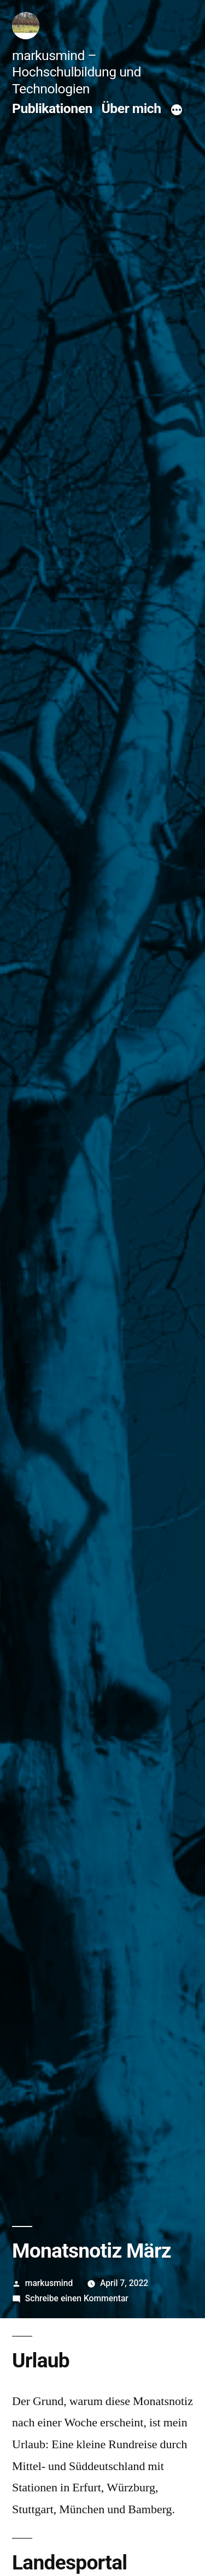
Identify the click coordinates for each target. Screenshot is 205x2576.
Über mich (131, 108)
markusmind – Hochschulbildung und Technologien (76, 72)
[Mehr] (176, 110)
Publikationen (52, 108)
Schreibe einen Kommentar (76, 2298)
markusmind (49, 2283)
